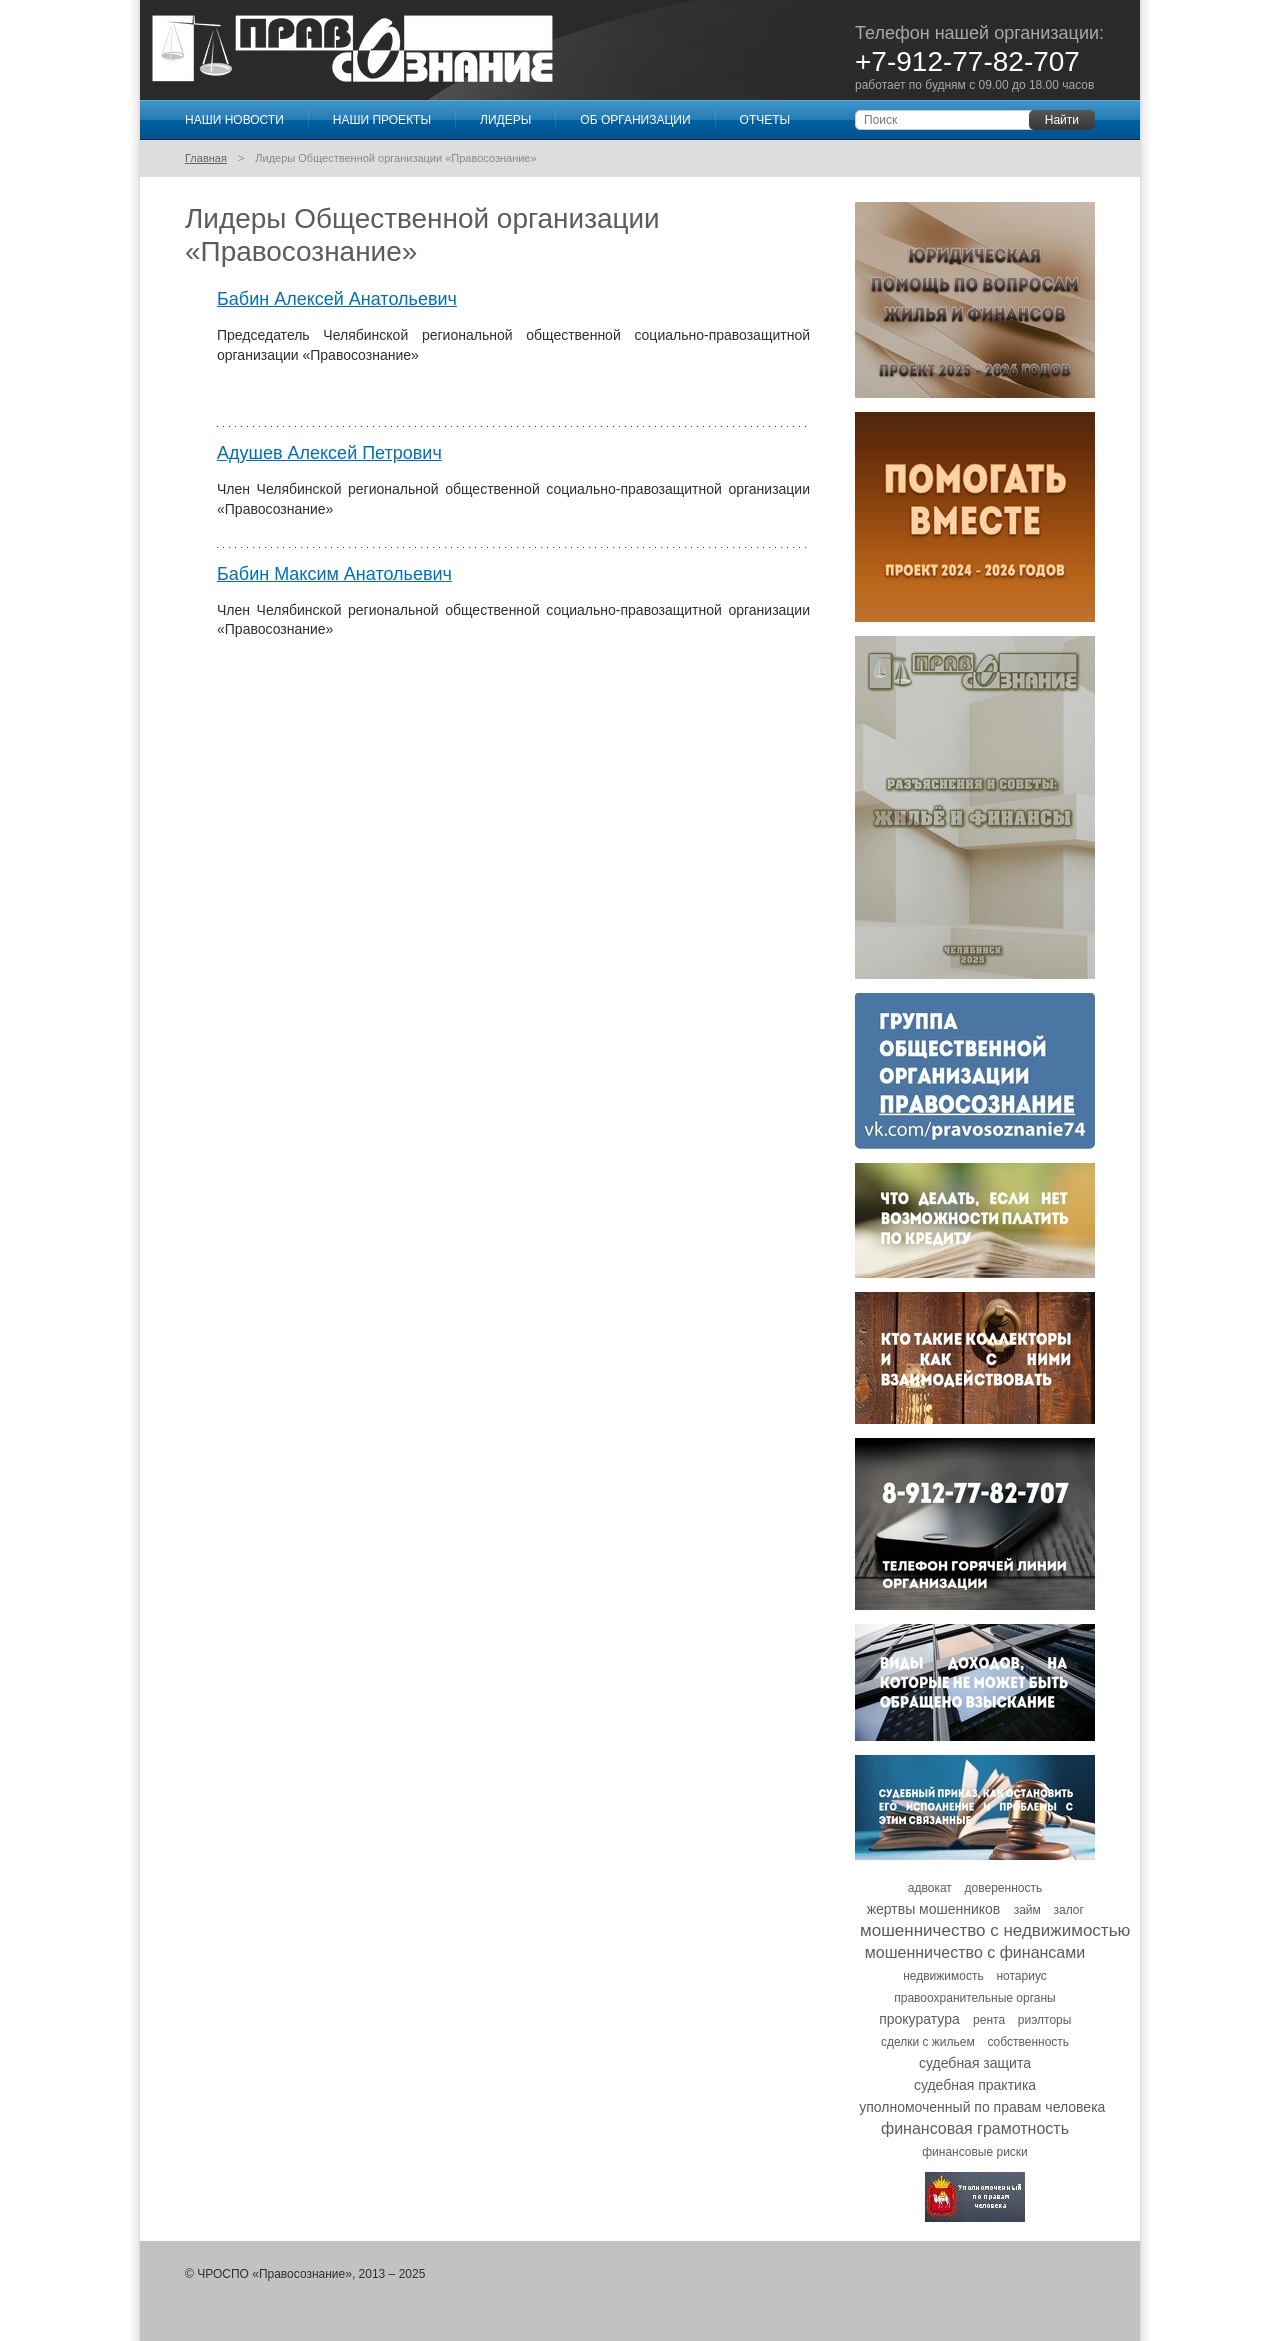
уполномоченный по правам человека (982, 2107)
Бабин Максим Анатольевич (334, 574)
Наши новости (234, 120)
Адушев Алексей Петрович (329, 453)
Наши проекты (382, 120)
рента (989, 2020)
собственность (1028, 2042)
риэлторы (1045, 2020)
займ (1027, 1910)
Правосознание (352, 49)
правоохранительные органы (975, 1998)
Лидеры (505, 120)
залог (1069, 1910)
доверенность (1004, 1888)
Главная (206, 158)
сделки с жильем (928, 2042)
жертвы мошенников (934, 1909)
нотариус (1021, 1976)
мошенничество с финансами (975, 1952)
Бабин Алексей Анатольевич (337, 299)
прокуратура (919, 2019)
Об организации (635, 120)
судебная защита (975, 2063)
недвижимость (943, 1976)
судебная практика (975, 2085)
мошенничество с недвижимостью (995, 1930)
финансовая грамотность (975, 2128)
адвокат (930, 1888)
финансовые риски (975, 2152)
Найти (1062, 120)
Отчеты (765, 120)
